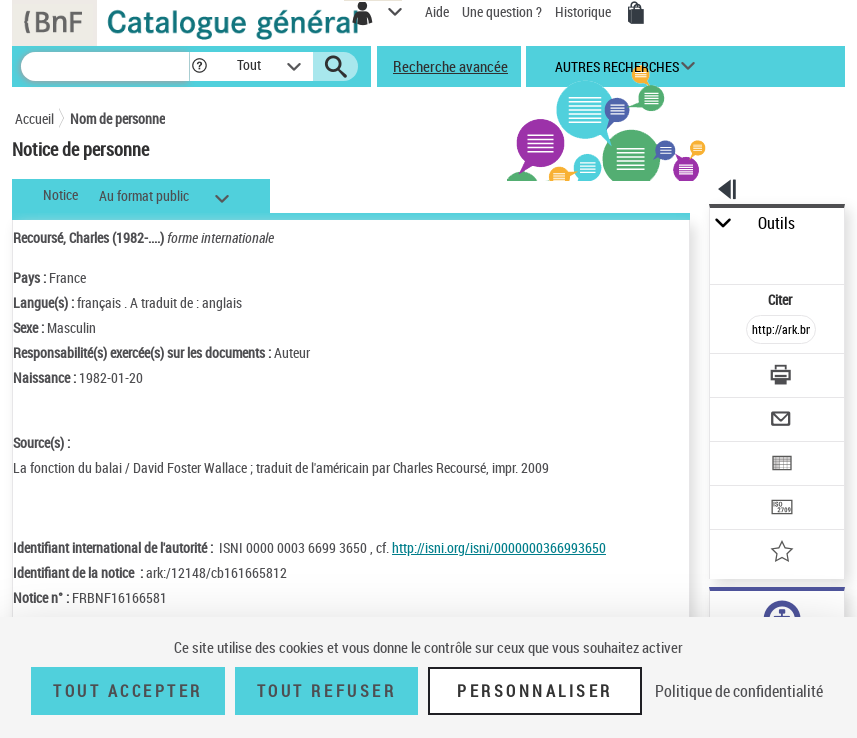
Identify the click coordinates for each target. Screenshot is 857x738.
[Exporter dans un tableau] (781, 465)
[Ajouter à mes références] (781, 553)
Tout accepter (128, 691)
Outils (776, 223)
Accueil (34, 118)
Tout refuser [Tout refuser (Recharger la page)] (326, 691)
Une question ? (502, 11)
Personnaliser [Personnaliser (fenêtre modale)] (535, 691)
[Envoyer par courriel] (781, 421)
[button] (199, 66)
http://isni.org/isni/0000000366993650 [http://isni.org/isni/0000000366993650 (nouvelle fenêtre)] (499, 547)
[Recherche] (105, 66)
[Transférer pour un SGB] (781, 509)
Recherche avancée (450, 66)
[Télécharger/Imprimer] (781, 377)
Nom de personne (117, 118)
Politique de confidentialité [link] (739, 691)
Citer (781, 299)
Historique (584, 11)
